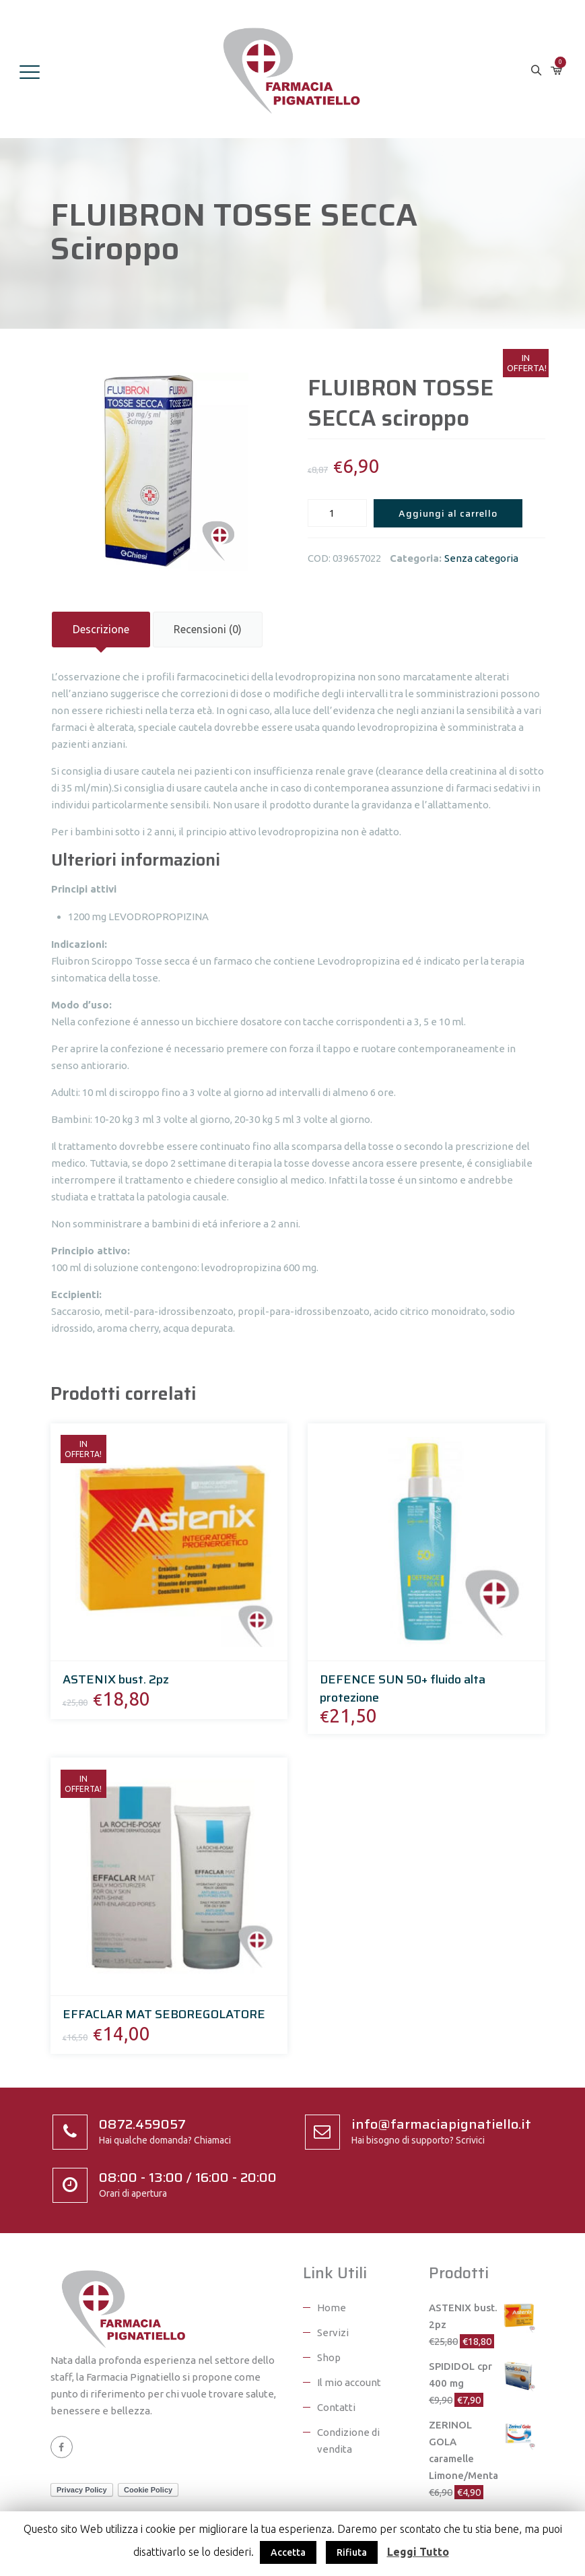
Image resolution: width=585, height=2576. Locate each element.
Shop (329, 2357)
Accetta (288, 2552)
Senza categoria (481, 558)
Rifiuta (352, 2552)
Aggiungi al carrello (448, 513)
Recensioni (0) (208, 629)
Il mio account (349, 2382)
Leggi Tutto (418, 2552)
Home (331, 2307)
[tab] (101, 629)
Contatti (336, 2407)
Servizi (333, 2332)
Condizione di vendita (348, 2440)
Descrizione (101, 629)
